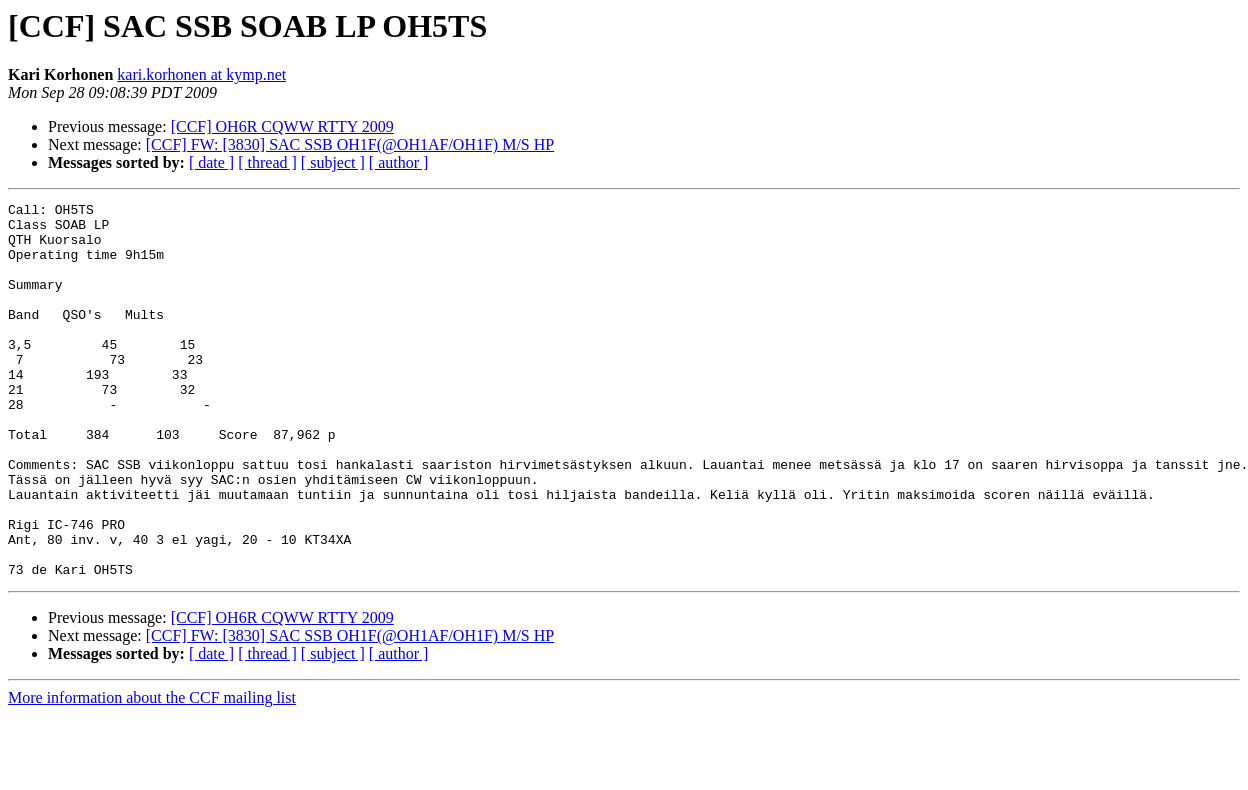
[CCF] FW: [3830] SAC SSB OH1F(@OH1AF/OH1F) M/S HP (350, 144)
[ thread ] (267, 162)
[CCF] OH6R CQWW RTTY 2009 (282, 126)
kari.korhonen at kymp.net (201, 74)
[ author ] (399, 162)
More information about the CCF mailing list (152, 772)
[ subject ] (333, 162)
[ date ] (211, 162)
